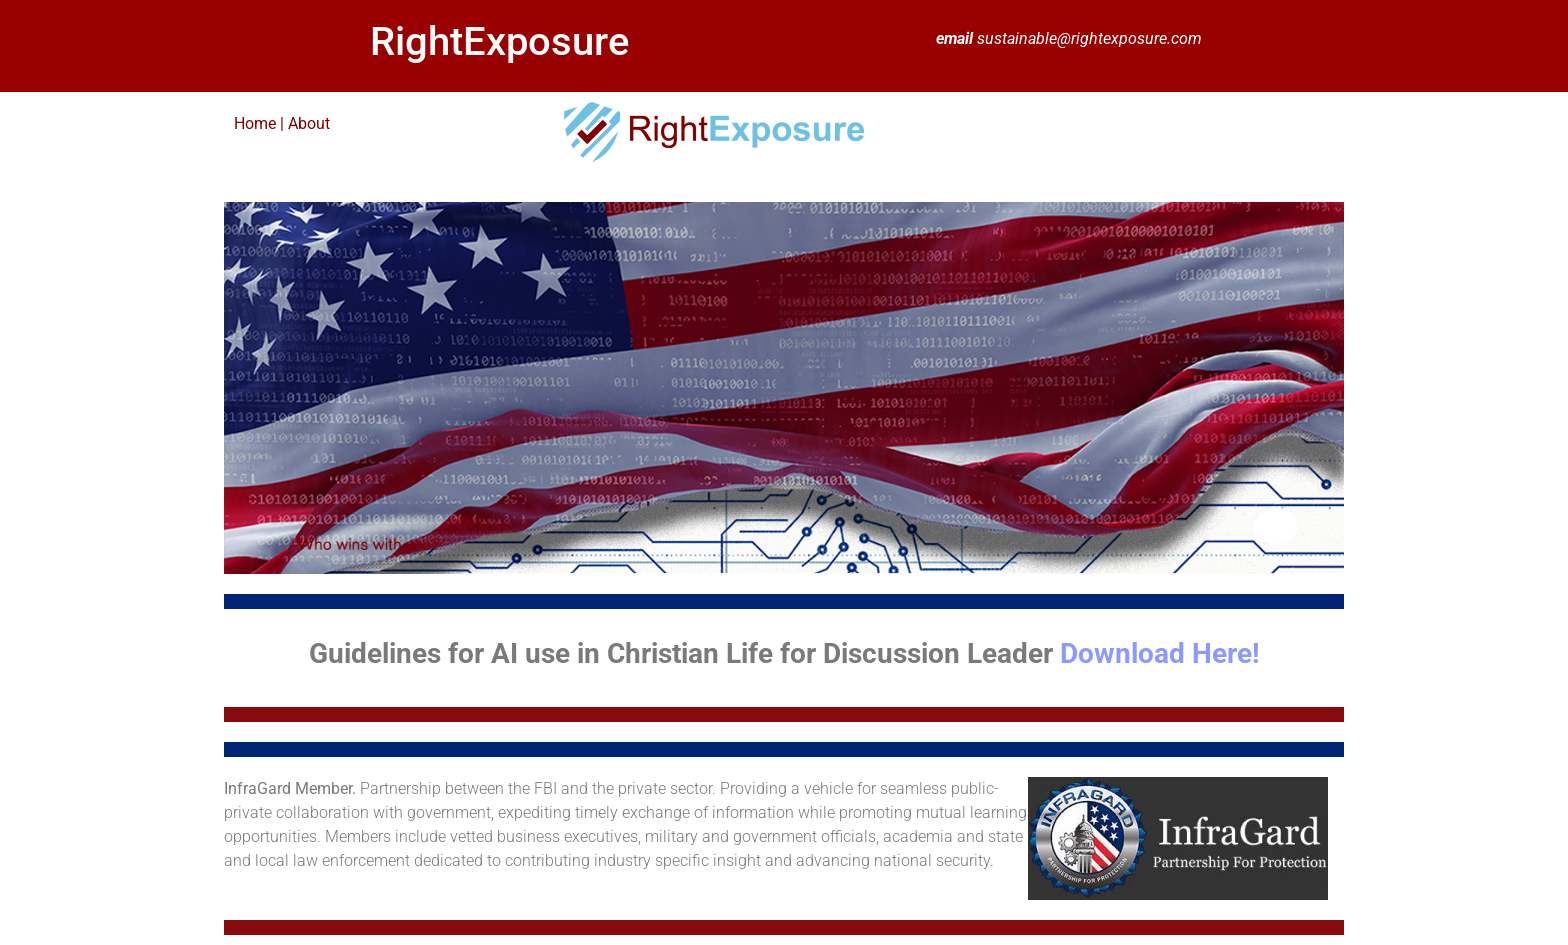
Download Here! (1160, 653)
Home (257, 123)
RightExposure (499, 41)
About (309, 123)
